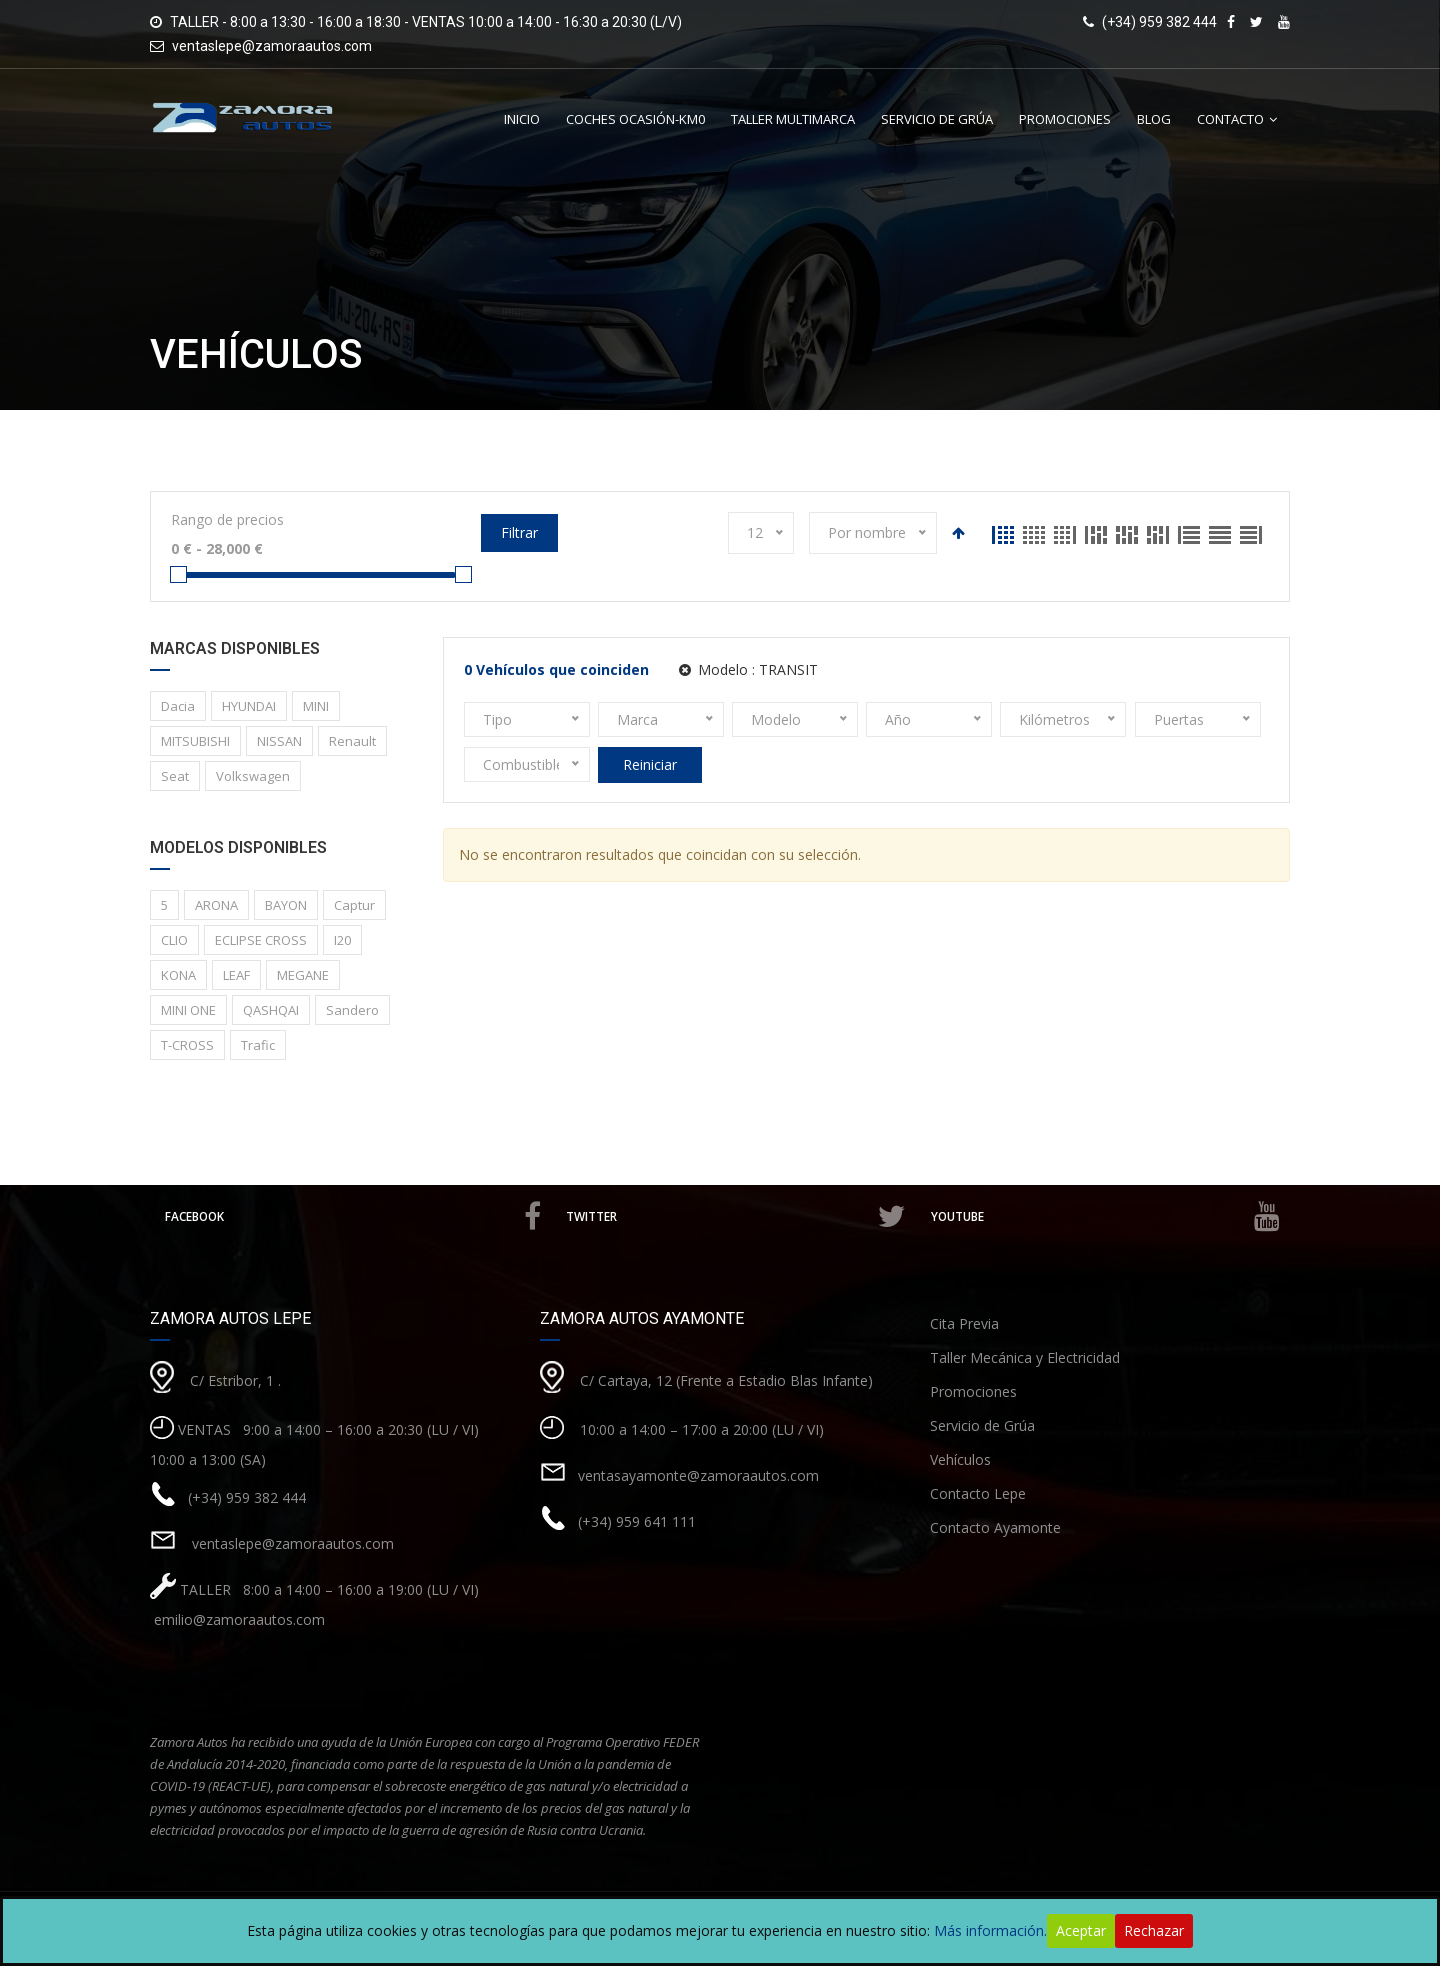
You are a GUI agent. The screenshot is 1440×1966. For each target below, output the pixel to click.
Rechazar (1154, 1930)
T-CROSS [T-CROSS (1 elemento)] (187, 1045)
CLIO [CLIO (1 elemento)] (174, 940)
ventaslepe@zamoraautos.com (272, 46)
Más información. (990, 1930)
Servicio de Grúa (937, 119)
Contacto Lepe (978, 1493)
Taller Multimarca (793, 119)
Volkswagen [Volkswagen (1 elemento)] (253, 776)
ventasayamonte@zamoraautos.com (698, 1474)
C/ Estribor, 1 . (235, 1379)
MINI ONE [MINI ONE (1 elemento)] (188, 1010)
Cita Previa (964, 1323)
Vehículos (960, 1459)
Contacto (1230, 119)
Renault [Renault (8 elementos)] (352, 741)
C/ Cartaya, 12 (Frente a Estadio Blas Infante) (726, 1379)
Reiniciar (650, 764)
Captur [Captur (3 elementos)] (354, 905)
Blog (1154, 119)
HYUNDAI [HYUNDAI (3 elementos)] (249, 706)
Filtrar (519, 532)
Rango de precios (227, 519)
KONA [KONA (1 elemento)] (178, 975)
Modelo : (748, 669)
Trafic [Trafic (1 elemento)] (258, 1045)
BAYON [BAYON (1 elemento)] (286, 905)
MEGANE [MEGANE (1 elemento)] (303, 975)
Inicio (522, 119)
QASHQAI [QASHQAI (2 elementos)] (271, 1010)
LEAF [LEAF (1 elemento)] (236, 975)
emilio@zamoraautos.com (237, 1619)
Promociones (1065, 119)
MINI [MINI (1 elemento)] (316, 706)
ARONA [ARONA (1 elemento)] (216, 905)
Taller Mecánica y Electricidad (1025, 1357)
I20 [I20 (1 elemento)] (342, 940)
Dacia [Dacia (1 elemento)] (178, 706)
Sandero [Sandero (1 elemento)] (352, 1010)
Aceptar (1081, 1930)
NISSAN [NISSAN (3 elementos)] (279, 741)
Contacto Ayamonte (995, 1527)
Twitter (738, 1216)
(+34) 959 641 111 (637, 1520)
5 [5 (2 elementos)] (164, 905)
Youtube (1105, 1216)
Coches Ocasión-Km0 (635, 119)
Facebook (355, 1216)
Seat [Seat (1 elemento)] (175, 776)
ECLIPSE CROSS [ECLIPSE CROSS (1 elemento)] (261, 940)
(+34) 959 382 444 (247, 1496)
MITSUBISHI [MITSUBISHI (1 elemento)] (195, 741)
